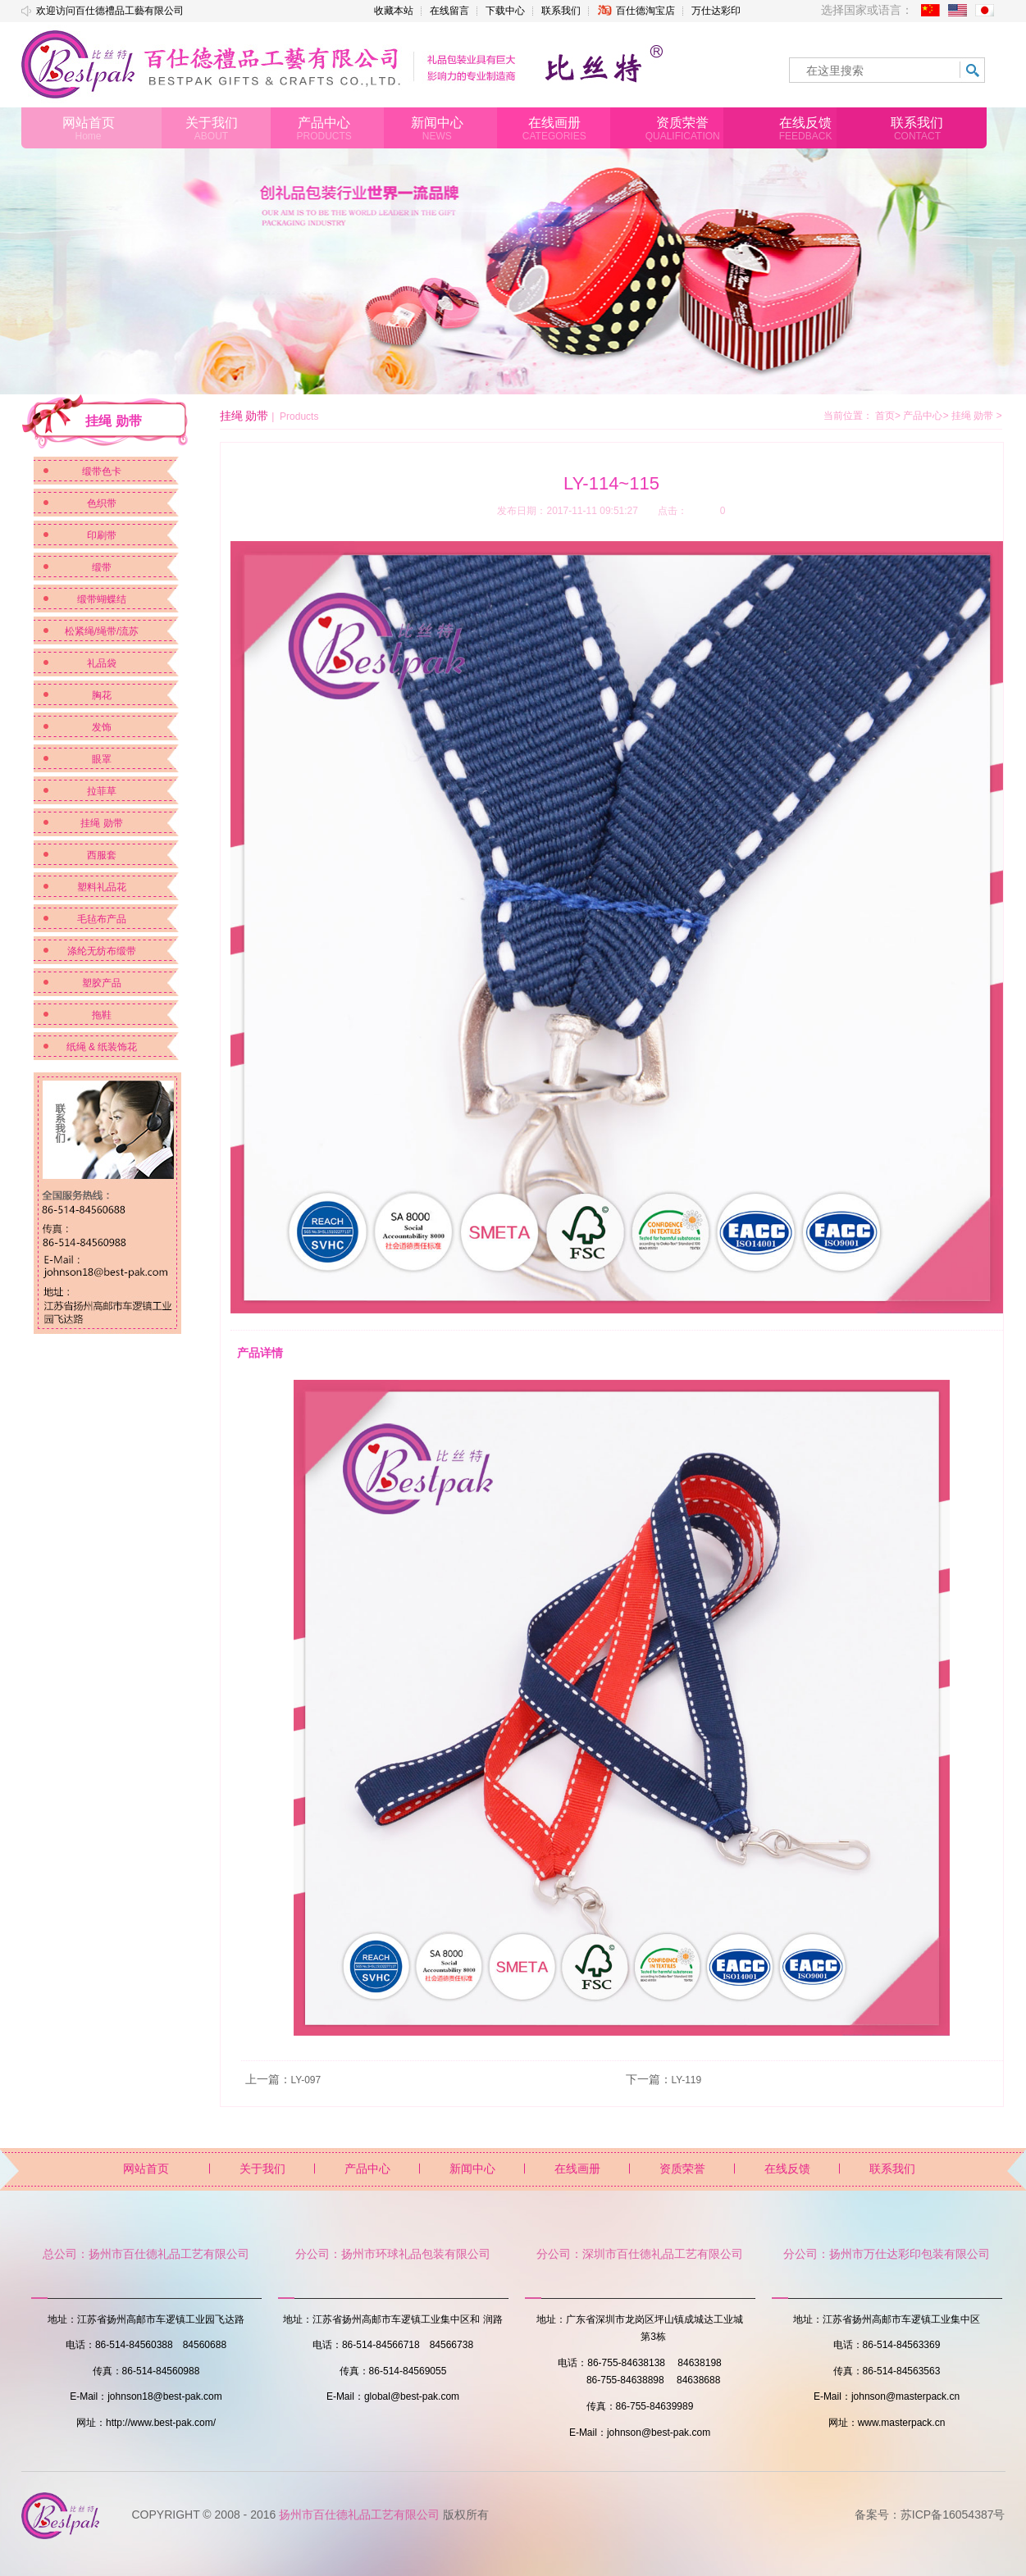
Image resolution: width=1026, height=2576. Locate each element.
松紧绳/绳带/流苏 (102, 631)
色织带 (101, 503)
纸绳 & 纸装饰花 (102, 1047)
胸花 (102, 695)
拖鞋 (102, 1015)
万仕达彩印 (716, 10)
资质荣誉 (682, 2168)
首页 (885, 415)
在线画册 (577, 2168)
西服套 (101, 855)
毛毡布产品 (101, 919)
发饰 (102, 727)
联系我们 (561, 10)
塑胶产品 (101, 983)
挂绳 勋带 (101, 823)
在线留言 (449, 10)
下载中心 (505, 10)
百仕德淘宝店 (636, 10)
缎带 (102, 567)
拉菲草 (101, 791)
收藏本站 (393, 10)
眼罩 (102, 759)
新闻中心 (472, 2168)
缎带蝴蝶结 (101, 599)
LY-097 (306, 2080)
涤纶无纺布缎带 (101, 951)
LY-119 (687, 2080)
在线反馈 (787, 2168)
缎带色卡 (101, 471)
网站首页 (146, 2168)
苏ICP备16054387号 (953, 2514)
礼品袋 (101, 663)
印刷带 (101, 535)
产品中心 (925, 415)
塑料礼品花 (101, 887)
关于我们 (262, 2168)
